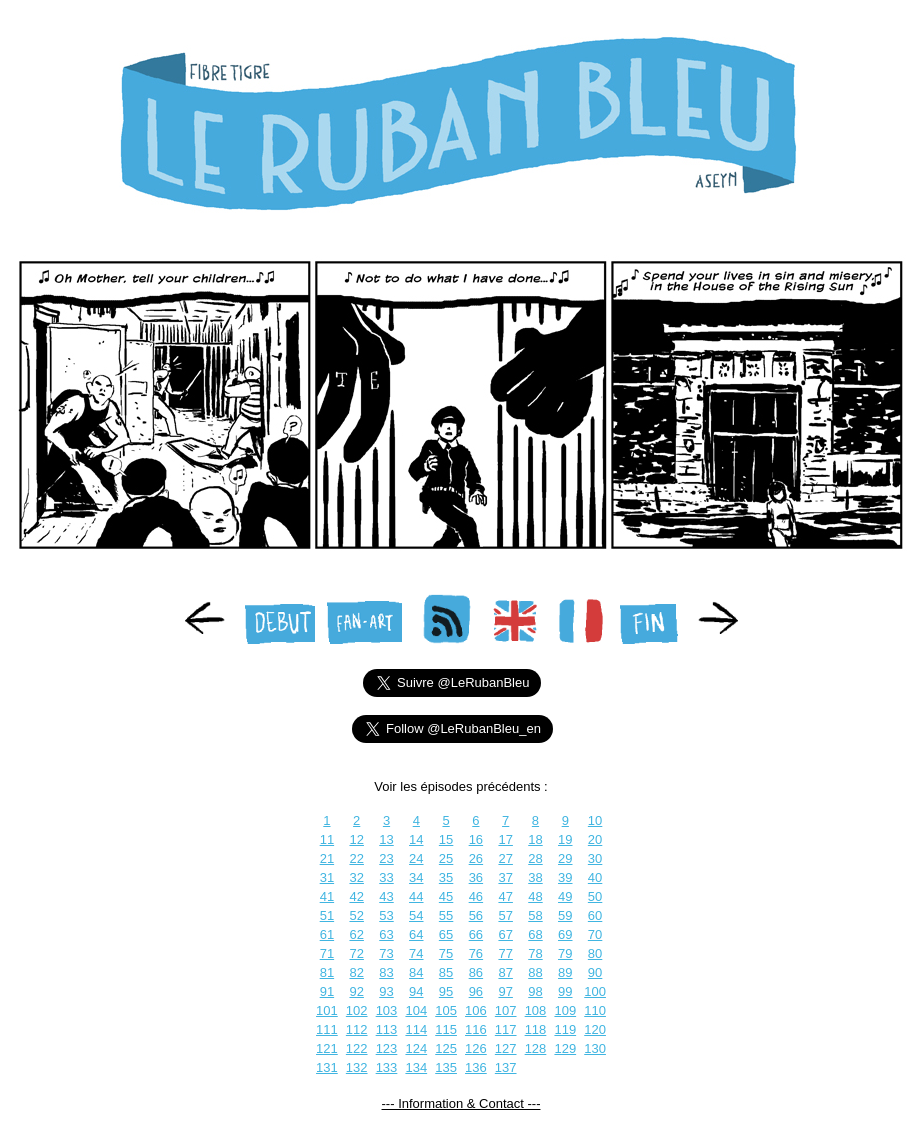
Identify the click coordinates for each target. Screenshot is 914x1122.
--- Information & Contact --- (461, 1103)
